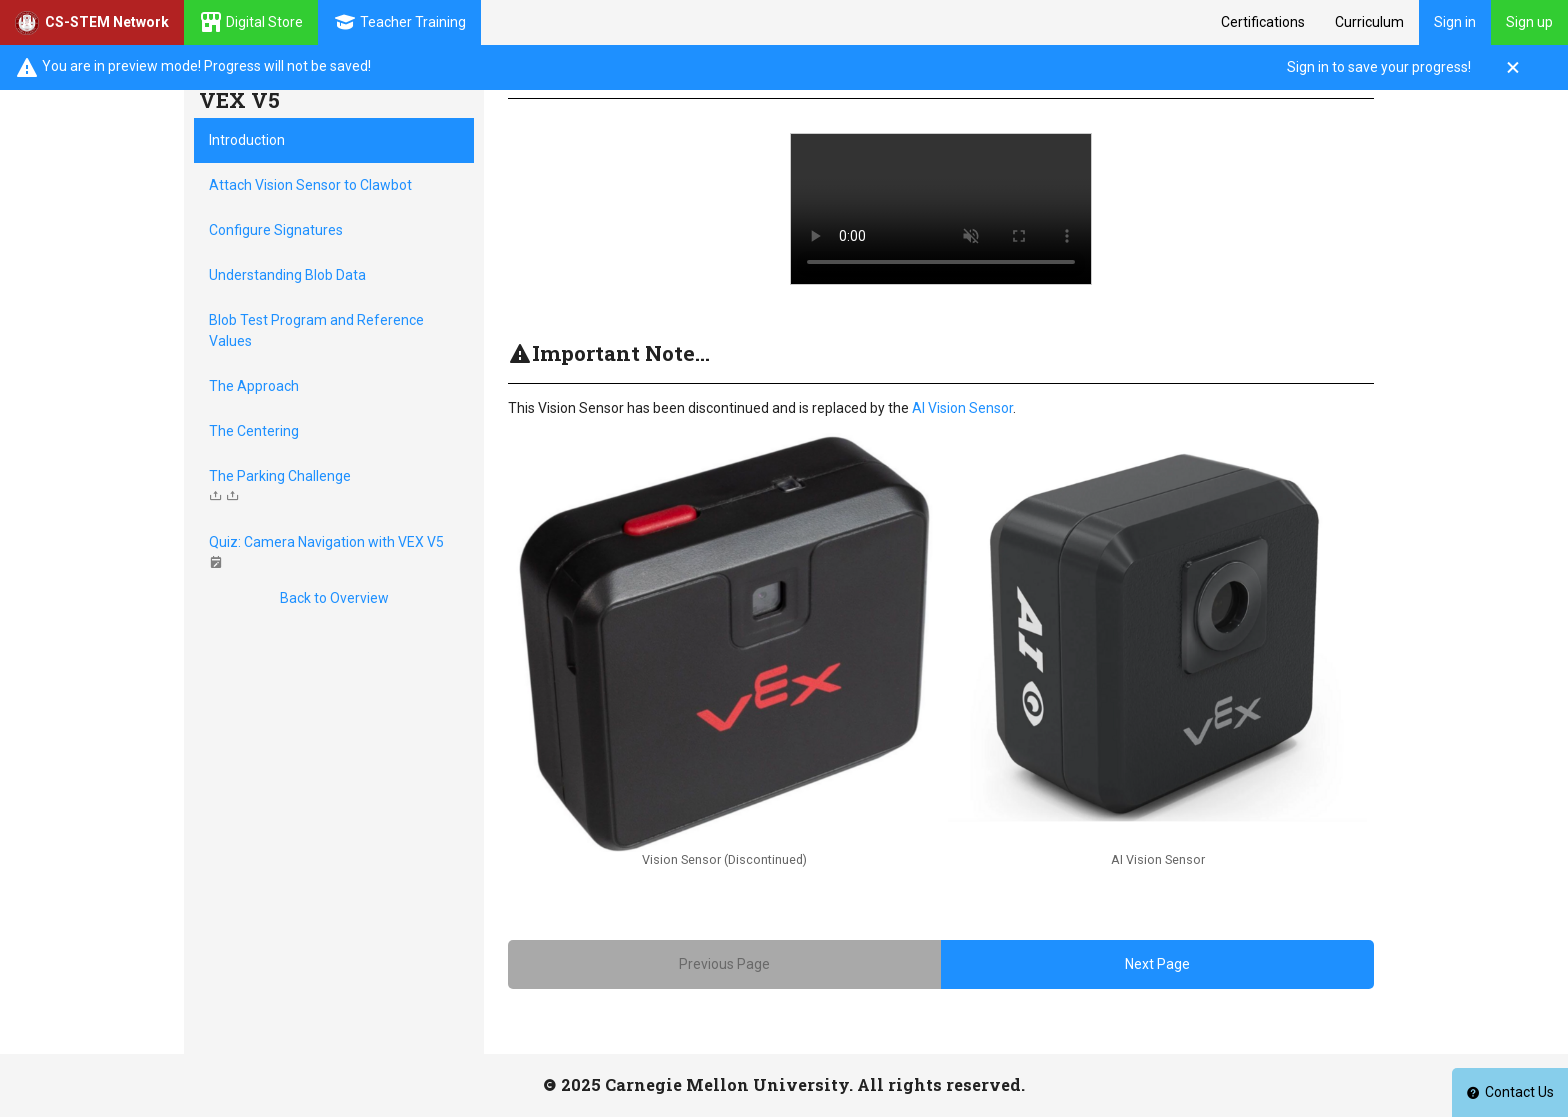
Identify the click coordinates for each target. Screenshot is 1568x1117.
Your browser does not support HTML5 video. (941, 209)
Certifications (1263, 22)
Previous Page (724, 964)
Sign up (1529, 22)
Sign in (1455, 22)
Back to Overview (334, 598)
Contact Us (1510, 1092)
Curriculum (1369, 22)
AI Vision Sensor (962, 408)
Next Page (1157, 964)
